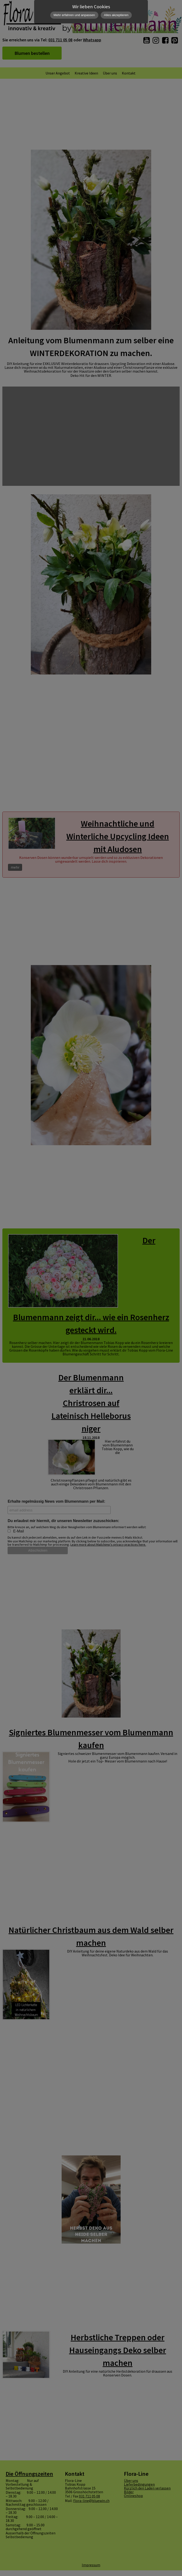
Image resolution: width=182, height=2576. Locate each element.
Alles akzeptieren (116, 15)
